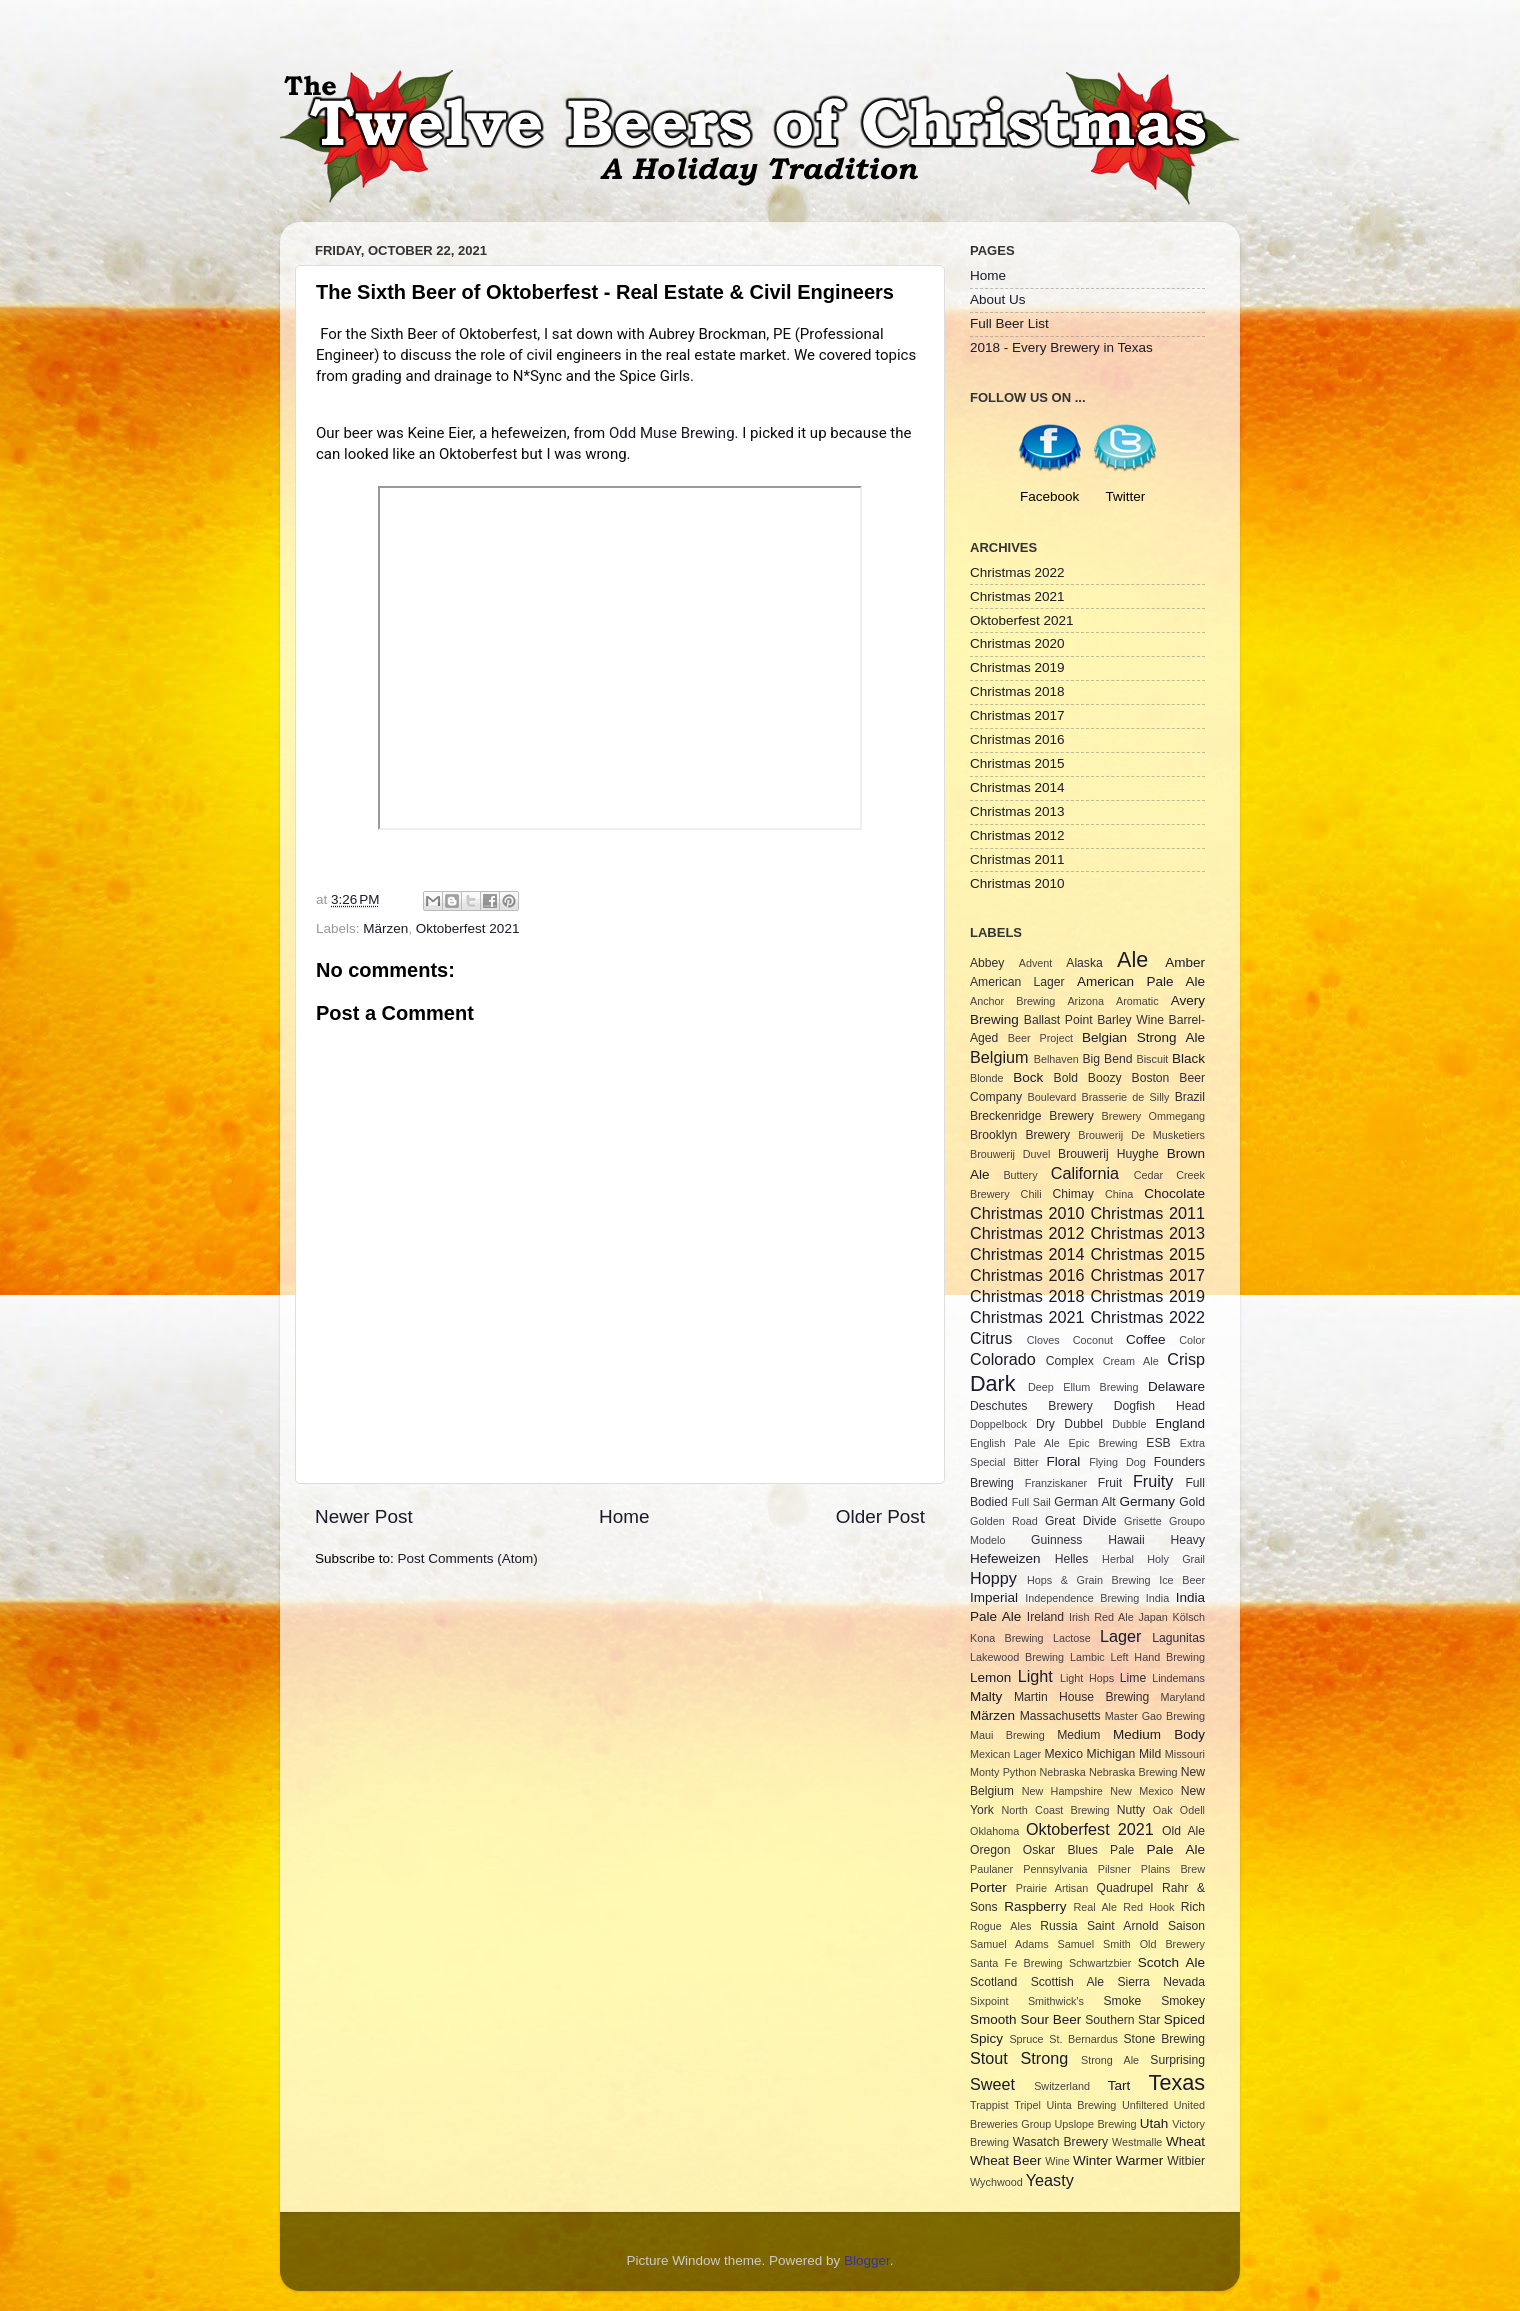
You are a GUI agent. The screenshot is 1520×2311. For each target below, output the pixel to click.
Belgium (999, 1057)
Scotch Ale (1171, 1962)
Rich (1193, 1907)
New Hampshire (1062, 1791)
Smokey (1183, 2001)
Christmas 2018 (1017, 691)
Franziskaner (1056, 1483)
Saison (1186, 1926)
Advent (1036, 963)
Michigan (1111, 1754)
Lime (1133, 1678)
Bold (1066, 1078)
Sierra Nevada (1161, 1982)
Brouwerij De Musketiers (1141, 1135)
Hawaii (1126, 1540)
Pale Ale (1176, 1849)
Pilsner (1114, 1869)
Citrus (991, 1338)
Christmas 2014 (1017, 787)
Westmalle (1137, 2142)
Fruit (1110, 1483)
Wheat (1185, 2141)
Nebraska (1063, 1772)
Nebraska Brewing (1133, 1772)
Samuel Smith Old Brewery (1131, 1944)
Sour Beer (1050, 2019)
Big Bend (1107, 1059)
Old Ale (1183, 1831)
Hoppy (993, 1578)
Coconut (1093, 1340)
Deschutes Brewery (1031, 1406)
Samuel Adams (1009, 1944)
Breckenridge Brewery (1032, 1116)
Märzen (385, 928)
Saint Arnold (1123, 1926)
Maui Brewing (1007, 1735)
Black (1188, 1058)
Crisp (1186, 1359)
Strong (1045, 2058)
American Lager (1017, 982)
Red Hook (1148, 1907)
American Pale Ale (1141, 981)
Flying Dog (1117, 1462)
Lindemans (1178, 1678)
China (1119, 1194)
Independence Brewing (1082, 1598)
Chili (1031, 1194)
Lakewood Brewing (1017, 1657)
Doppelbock (998, 1424)
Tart (1119, 2085)
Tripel (1027, 2105)
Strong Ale (1110, 2060)
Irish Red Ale (1101, 1617)
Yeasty (1050, 2180)
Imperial (994, 1597)
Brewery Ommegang (1153, 1116)
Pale (1122, 1850)
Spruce (1026, 2039)
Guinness (1056, 1540)
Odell (1192, 1810)
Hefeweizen (1005, 1558)
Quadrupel (1125, 1888)
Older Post (880, 1516)
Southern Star (1122, 2020)
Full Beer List (1009, 323)
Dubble (1129, 1424)
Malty (986, 1696)
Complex (1070, 1361)
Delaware (1176, 1386)
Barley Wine (1130, 1020)
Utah (1154, 2123)
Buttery (1020, 1175)
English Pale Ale (1015, 1443)
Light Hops (1087, 1678)
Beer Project (1040, 1038)
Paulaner (991, 1869)
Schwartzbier (1100, 1963)
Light (1035, 1676)
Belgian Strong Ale (1143, 1037)
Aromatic (1137, 1001)
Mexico (1063, 1754)
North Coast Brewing (1055, 1810)
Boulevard (1052, 1097)
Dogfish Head (1159, 1406)
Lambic (1087, 1657)
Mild (1150, 1754)
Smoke (1122, 2001)
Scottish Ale (1067, 1982)
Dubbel (1083, 1424)
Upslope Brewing (1096, 2124)
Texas (1177, 2082)
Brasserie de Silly (1125, 1097)
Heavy (1188, 1540)
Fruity (1153, 1481)
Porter (988, 1887)
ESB (1158, 1443)
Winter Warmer (1118, 2160)
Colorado (1003, 1359)
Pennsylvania (1055, 1869)
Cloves (1043, 1340)
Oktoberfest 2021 (468, 928)
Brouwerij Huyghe (1108, 1154)
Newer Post (364, 1516)
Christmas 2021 (1017, 596)
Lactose (1072, 1638)
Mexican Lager (1005, 1754)
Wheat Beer (1005, 2160)
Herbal (1118, 1559)
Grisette (1143, 1521)
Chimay (1073, 1194)
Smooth (993, 2019)
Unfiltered (1145, 2105)
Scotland (993, 1982)
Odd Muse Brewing (672, 433)
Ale (1132, 959)
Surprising (1177, 2060)
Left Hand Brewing (1158, 1657)
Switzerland (1062, 2086)
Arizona (1085, 1001)
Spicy (986, 2038)
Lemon (990, 1677)
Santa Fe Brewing (1016, 1963)
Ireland (1045, 1617)
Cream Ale (1131, 1361)
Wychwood (996, 2182)
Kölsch (1189, 1617)
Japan (1152, 1617)
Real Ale (1095, 1907)
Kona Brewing (1007, 1638)
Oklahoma (994, 1831)
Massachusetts (1060, 1716)
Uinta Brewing (1081, 2105)
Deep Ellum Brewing (1083, 1387)
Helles (1072, 1559)
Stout (989, 2058)
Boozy (1105, 1078)
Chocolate (1174, 1193)
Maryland (1183, 1697)
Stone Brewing (1164, 2039)
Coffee (1146, 1339)
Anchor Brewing (1012, 1001)
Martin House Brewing (1081, 1697)
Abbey (987, 963)
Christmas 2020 (1017, 643)
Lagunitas (1178, 1638)
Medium (1078, 1735)
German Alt (1084, 1502)
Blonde (987, 1078)
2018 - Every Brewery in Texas (1061, 347)
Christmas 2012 (1017, 835)
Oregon (990, 1850)
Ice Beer (1182, 1580)
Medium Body (1159, 1734)
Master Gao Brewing (1155, 1716)
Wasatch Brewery (1060, 2142)
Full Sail (1031, 1502)
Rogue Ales (1000, 1926)
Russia (1058, 1926)
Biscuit (1152, 1059)
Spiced (1184, 2019)
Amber (1185, 962)
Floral (1064, 1461)
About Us (998, 299)
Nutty (1131, 1810)
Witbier (1186, 2161)
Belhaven (1056, 1059)
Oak (1163, 1810)
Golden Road (1004, 1521)
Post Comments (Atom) (468, 1558)
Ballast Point (1058, 1020)
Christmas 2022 (1017, 572)
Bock (1028, 1077)
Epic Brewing (1103, 1443)
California (1085, 1173)
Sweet (992, 2084)
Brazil (1190, 1097)
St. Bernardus (1083, 2039)
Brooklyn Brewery (1020, 1135)
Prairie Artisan (1052, 1888)
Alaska (1084, 963)
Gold (1192, 1502)
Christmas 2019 (1017, 667)
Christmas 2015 (1017, 763)
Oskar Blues (1060, 1850)
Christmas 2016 (1017, 739)
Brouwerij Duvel (1010, 1154)
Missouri (1185, 1754)
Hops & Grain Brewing (1089, 1580)
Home (624, 1516)
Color (1192, 1340)
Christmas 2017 (1017, 715)
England (1181, 1423)
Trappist (989, 2105)
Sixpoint (989, 2001)
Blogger (867, 2260)
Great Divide (1081, 1521)
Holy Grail (1176, 1559)
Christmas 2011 (1017, 859)
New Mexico (1141, 1791)
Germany (1148, 1501)
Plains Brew (1173, 1869)
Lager (1120, 1636)
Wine (1057, 2161)
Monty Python (1003, 1772)
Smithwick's (1056, 2001)
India (1157, 1598)
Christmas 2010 (1017, 883)
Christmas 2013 (1017, 811)
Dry (1045, 1424)
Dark (993, 1383)
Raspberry (1035, 1906)
